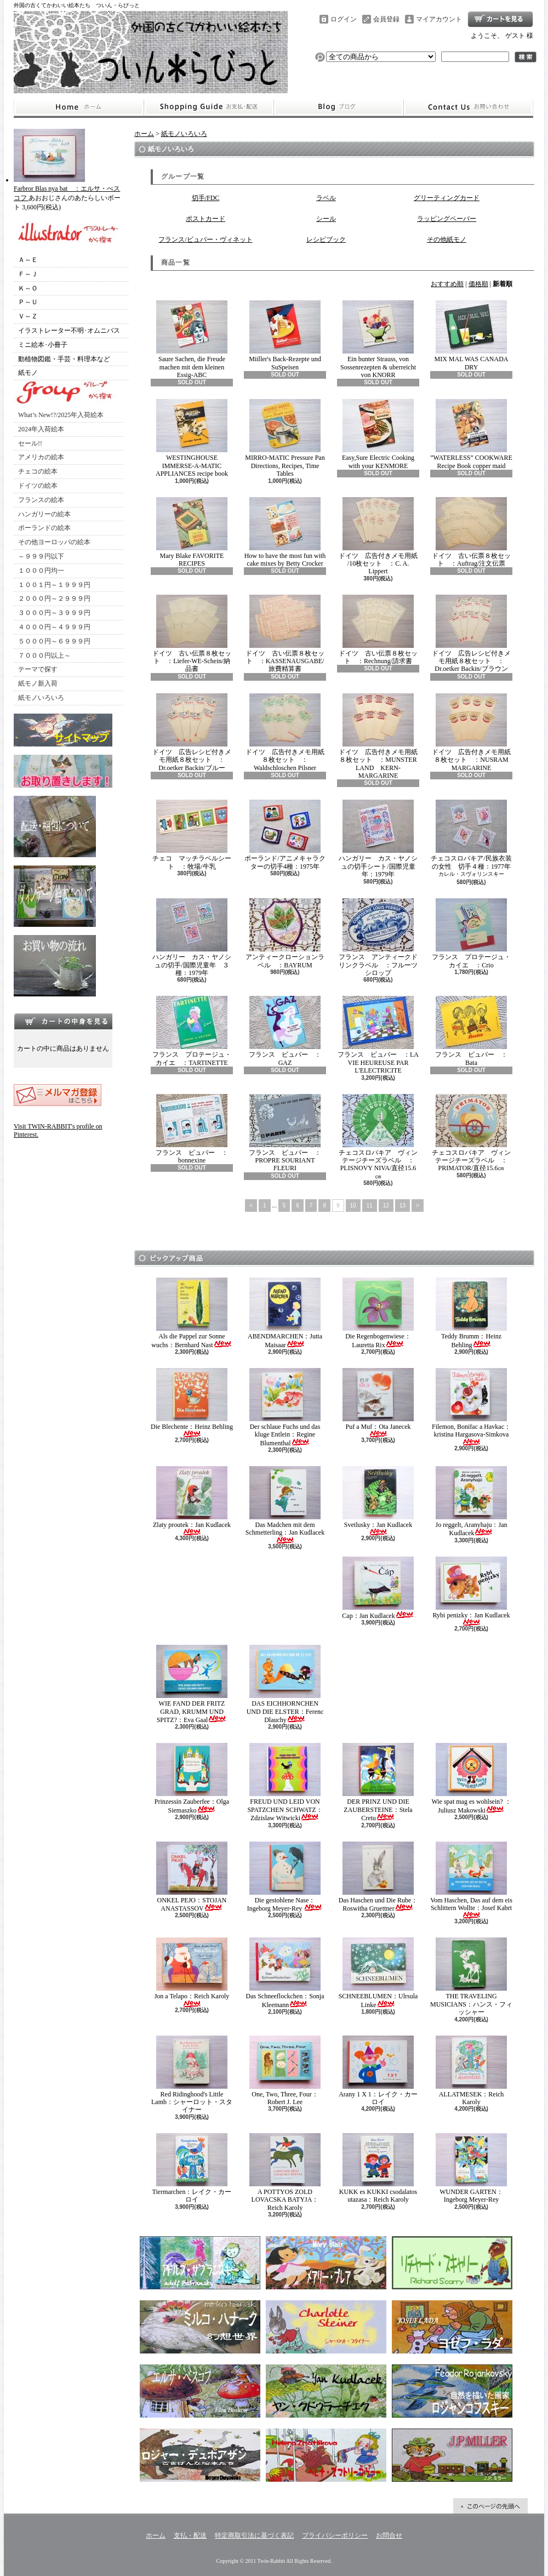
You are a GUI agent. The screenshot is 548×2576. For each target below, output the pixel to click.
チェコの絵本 (38, 471)
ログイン (343, 19)
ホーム (79, 107)
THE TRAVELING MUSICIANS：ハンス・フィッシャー (471, 1976)
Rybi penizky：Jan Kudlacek (471, 1591)
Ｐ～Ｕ (28, 302)
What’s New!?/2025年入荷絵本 (61, 415)
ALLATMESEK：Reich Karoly (471, 2071)
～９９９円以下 (41, 556)
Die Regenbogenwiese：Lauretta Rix (378, 1313)
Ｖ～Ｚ (28, 316)
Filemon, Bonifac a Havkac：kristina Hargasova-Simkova (471, 1406)
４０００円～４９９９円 (54, 627)
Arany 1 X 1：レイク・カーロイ (378, 2071)
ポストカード (205, 219)
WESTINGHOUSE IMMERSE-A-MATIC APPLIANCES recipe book (192, 438)
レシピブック (326, 239)
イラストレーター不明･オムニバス (69, 330)
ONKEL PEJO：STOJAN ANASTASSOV (191, 1877)
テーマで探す (38, 669)
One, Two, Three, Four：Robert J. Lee (285, 2071)
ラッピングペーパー (446, 219)
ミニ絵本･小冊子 (42, 345)
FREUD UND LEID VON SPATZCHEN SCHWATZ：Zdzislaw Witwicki (284, 1782)
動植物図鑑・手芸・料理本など (64, 359)
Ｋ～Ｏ (28, 288)
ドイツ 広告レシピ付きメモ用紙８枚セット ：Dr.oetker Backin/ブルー (191, 732)
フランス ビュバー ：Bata (471, 1031)
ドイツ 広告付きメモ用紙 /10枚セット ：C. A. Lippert (378, 536)
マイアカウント (439, 19)
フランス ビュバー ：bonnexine (192, 1129)
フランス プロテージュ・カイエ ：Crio (471, 933)
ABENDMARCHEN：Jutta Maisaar (285, 1313)
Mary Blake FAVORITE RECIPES (191, 532)
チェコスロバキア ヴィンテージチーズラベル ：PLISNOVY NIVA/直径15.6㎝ (378, 1137)
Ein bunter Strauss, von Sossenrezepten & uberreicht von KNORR (378, 339)
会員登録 (386, 19)
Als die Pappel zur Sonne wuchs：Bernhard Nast (191, 1313)
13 (402, 1205)
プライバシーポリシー (335, 2535)
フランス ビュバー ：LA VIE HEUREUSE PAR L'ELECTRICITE (378, 1035)
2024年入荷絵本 (41, 429)
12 (386, 1205)
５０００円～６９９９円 (54, 641)
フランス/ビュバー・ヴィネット (205, 239)
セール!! (30, 443)
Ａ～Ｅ (28, 260)
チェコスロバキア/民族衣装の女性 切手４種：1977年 (471, 835)
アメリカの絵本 (41, 457)
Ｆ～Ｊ (28, 274)
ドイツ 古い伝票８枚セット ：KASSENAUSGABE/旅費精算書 (285, 634)
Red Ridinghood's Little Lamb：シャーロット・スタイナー (191, 2075)
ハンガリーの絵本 (44, 514)
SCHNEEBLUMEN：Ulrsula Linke (378, 1972)
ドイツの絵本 (38, 485)
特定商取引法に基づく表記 (254, 2535)
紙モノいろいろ (41, 698)
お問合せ (468, 107)
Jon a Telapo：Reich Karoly (192, 1972)
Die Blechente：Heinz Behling (192, 1402)
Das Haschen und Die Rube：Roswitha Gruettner (378, 1877)
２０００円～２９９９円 (54, 598)
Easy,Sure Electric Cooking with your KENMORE (378, 434)
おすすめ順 (447, 284)
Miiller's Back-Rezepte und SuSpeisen (285, 335)
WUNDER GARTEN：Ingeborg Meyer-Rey (471, 2168)
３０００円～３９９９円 (54, 613)
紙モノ (28, 373)
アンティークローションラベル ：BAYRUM (285, 933)
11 (370, 1205)
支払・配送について (208, 107)
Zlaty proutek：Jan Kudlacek (192, 1500)
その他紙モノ (446, 239)
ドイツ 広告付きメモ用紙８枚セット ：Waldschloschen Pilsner (285, 732)
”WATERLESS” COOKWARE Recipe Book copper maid (471, 434)
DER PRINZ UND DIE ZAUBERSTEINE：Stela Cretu (378, 1782)
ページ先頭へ (490, 2506)
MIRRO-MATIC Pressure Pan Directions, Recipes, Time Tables (284, 438)
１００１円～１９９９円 (54, 585)
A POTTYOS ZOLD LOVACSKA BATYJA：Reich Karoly (285, 2172)
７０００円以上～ (44, 655)
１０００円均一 (41, 570)
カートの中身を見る (63, 1021)
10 (353, 1205)
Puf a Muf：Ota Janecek (378, 1402)
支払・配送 (190, 2535)
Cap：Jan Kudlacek (378, 1588)
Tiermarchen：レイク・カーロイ (192, 2168)
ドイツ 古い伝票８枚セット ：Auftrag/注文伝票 (471, 532)
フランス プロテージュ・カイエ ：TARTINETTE (191, 1031)
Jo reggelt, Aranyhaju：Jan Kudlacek (471, 1501)
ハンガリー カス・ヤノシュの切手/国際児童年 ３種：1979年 (191, 937)
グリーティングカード (447, 198)
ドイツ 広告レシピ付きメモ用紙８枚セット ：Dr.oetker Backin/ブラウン (471, 634)
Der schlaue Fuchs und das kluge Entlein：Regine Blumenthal (285, 1407)
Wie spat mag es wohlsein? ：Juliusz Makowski (471, 1778)
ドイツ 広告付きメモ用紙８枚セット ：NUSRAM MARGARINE (471, 732)
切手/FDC (206, 198)
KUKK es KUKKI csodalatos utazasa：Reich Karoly (378, 2168)
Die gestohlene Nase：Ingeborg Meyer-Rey (285, 1877)
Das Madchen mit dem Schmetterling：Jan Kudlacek (285, 1504)
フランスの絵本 (41, 500)
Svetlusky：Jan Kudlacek (378, 1500)
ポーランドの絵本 (44, 528)
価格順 (478, 284)
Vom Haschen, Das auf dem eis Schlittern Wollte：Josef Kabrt (471, 1880)
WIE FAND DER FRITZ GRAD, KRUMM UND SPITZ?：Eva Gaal (191, 1684)
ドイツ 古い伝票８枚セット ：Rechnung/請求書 (378, 630)
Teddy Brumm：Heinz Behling (471, 1313)
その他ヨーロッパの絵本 (54, 542)
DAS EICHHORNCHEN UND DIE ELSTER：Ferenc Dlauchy (285, 1684)
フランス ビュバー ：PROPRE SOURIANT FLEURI (285, 1133)
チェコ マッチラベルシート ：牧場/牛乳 (191, 835)
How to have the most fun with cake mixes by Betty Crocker (285, 532)
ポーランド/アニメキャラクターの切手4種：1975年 (284, 835)
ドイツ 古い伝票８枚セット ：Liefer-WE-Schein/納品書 (191, 634)
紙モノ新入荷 (38, 683)
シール (326, 219)
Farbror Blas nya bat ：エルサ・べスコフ (67, 189)
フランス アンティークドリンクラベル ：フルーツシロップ (378, 937)
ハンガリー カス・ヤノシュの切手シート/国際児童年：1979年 (378, 839)
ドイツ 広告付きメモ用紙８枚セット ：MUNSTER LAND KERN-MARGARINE (378, 736)
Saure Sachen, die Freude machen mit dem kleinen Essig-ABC (191, 339)
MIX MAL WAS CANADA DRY (471, 335)
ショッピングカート (500, 19)
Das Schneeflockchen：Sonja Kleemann (285, 1972)
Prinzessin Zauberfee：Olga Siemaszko (192, 1778)
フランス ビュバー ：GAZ (285, 1031)
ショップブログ (338, 107)
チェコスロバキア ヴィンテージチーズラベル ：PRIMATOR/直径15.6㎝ (471, 1133)
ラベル (326, 198)
